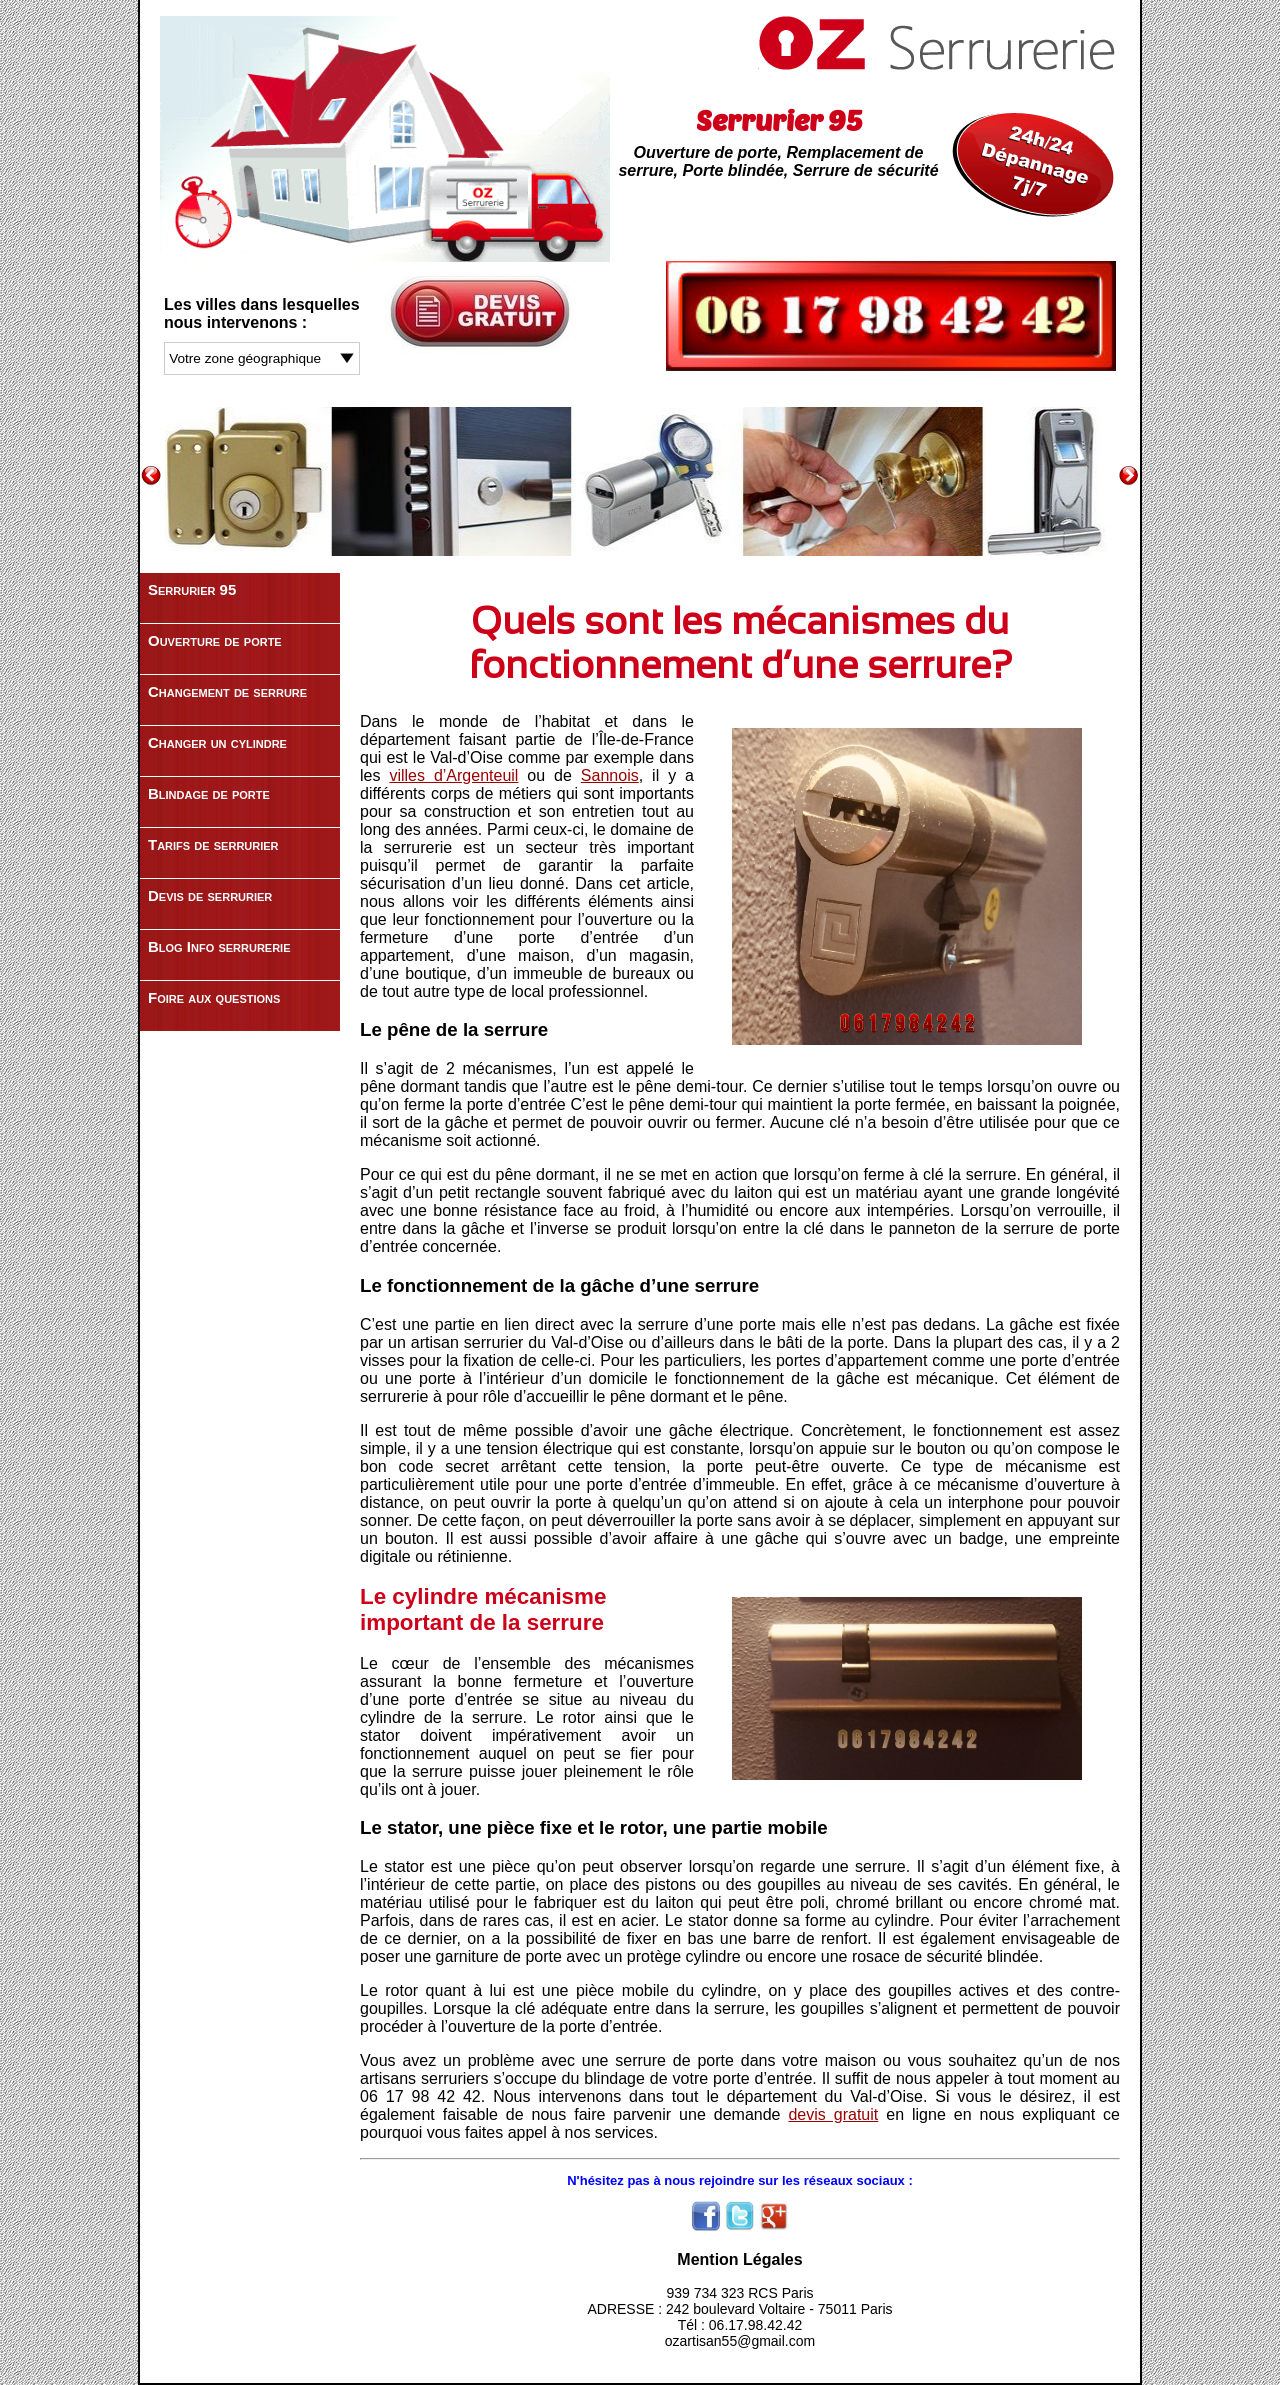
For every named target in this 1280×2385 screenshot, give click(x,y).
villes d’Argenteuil (453, 775)
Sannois (610, 775)
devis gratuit (833, 2114)
